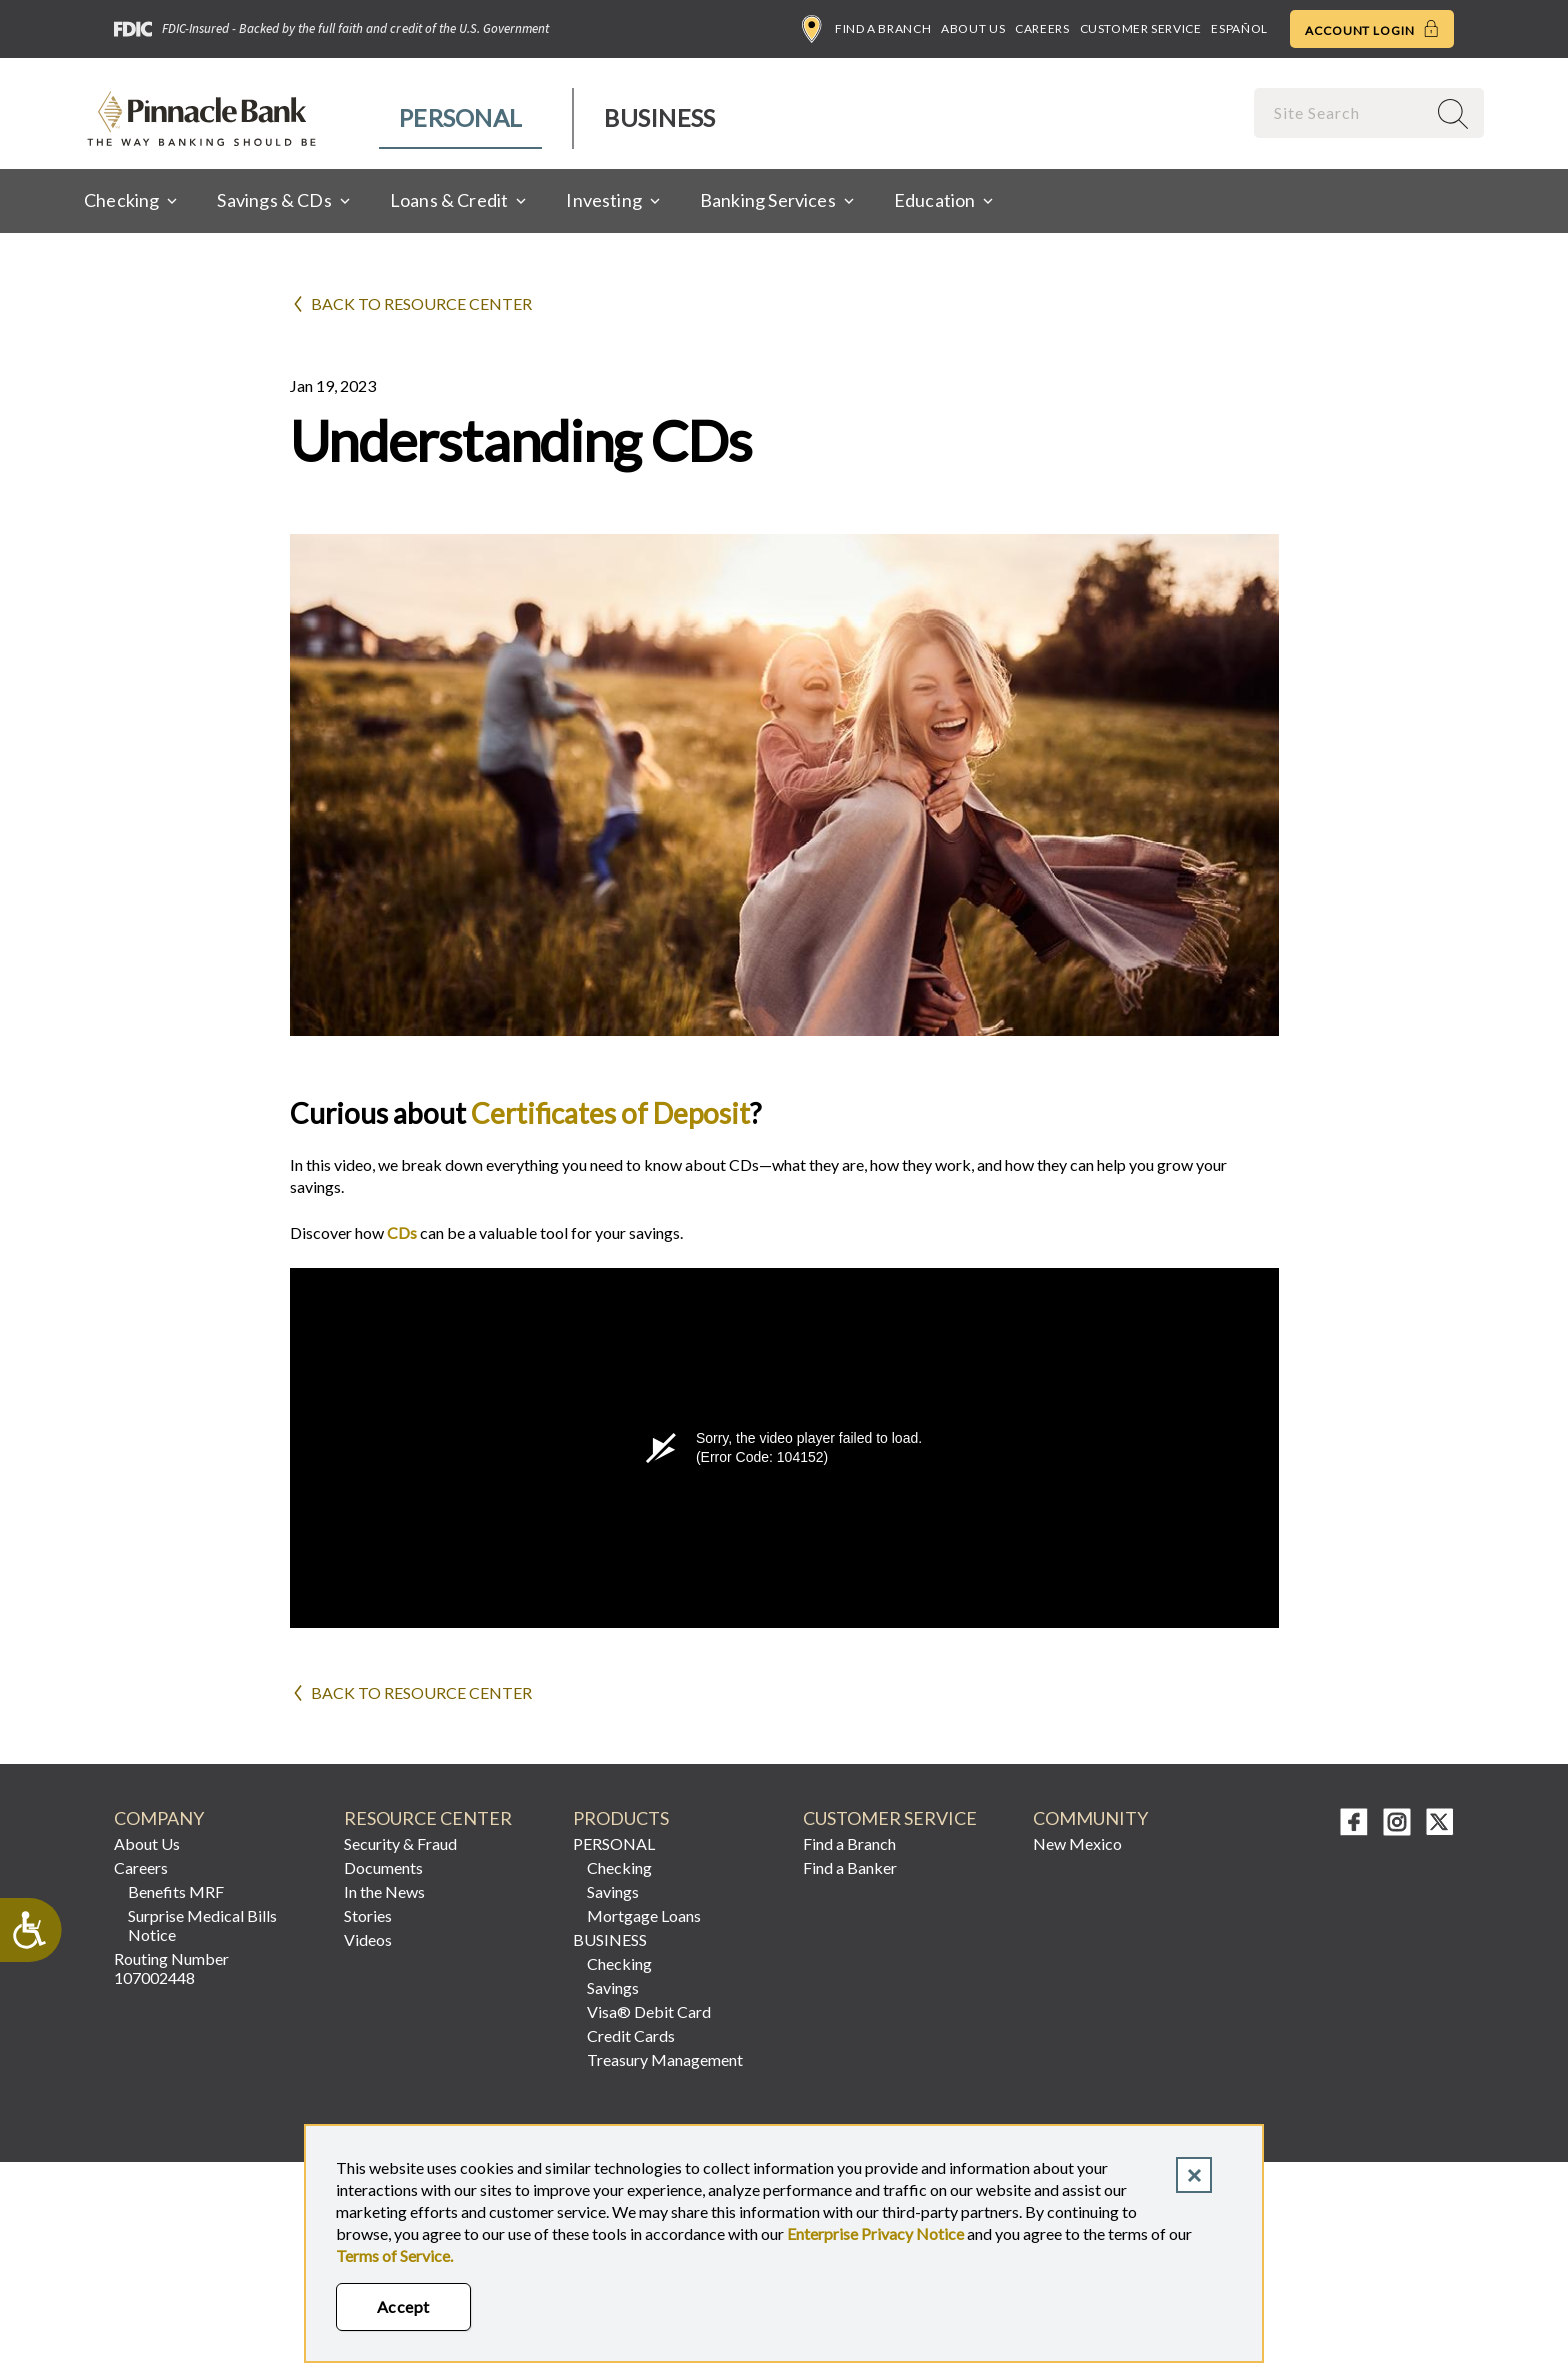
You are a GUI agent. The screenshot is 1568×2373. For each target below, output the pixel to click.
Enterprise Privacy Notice (875, 2233)
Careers (1042, 28)
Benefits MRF (176, 1891)
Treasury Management (665, 2059)
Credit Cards (631, 2035)
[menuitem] (461, 118)
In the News (384, 1891)
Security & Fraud (400, 1843)
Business (659, 117)
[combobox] (1342, 112)
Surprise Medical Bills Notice (202, 1925)
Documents (383, 1867)
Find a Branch (866, 29)
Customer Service (1141, 28)
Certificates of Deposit (610, 1113)
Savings (613, 1891)
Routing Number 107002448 (171, 1968)
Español (1239, 28)
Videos (368, 1939)
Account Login (1372, 29)
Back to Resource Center (421, 303)
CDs (402, 1232)
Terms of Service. (394, 2255)
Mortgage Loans (644, 1915)
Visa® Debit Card (649, 2011)
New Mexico (1077, 1843)
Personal (460, 117)
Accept (403, 2306)
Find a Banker (850, 1867)
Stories (368, 1915)
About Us (973, 28)
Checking (619, 1867)
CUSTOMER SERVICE (890, 1818)
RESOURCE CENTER (428, 1818)
